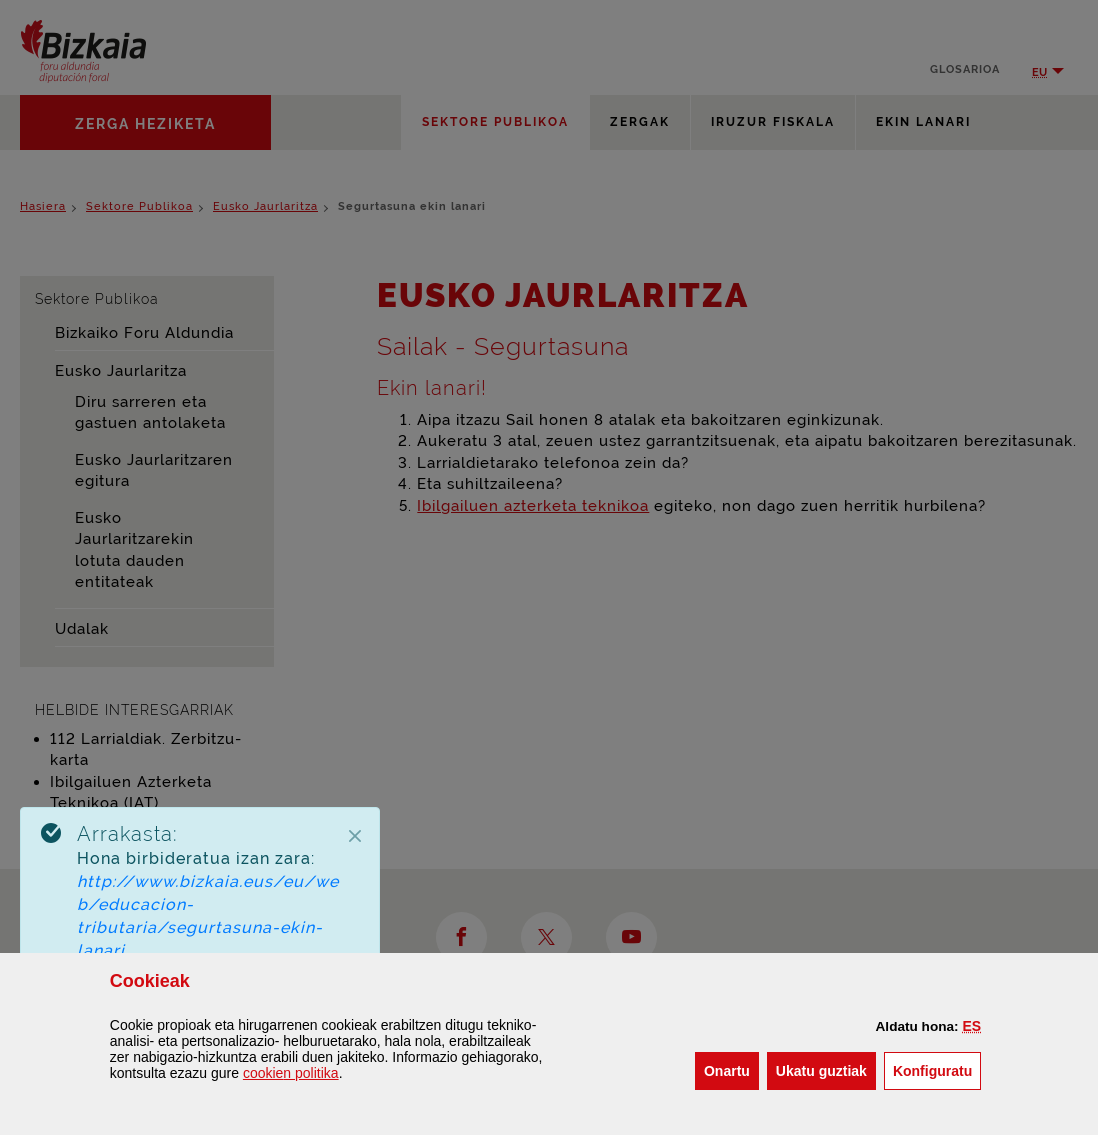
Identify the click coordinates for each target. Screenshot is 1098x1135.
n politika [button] (291, 1073)
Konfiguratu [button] (937, 1069)
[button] (972, 1026)
